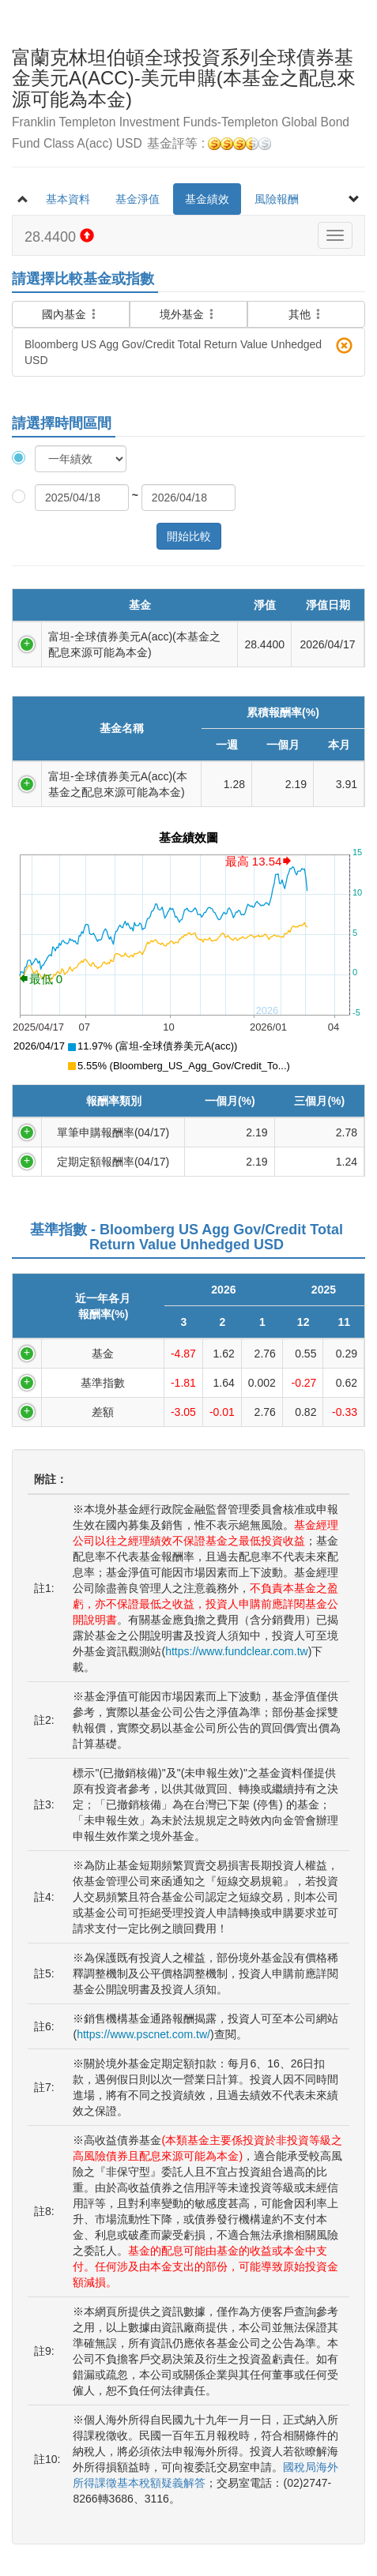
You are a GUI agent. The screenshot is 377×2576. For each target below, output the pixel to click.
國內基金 (71, 308)
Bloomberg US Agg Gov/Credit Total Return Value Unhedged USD (188, 351)
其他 (306, 314)
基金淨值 (137, 199)
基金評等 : (209, 144)
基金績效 (207, 199)
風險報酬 (276, 199)
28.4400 (59, 236)
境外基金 (189, 314)
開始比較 (189, 536)
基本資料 (68, 199)
